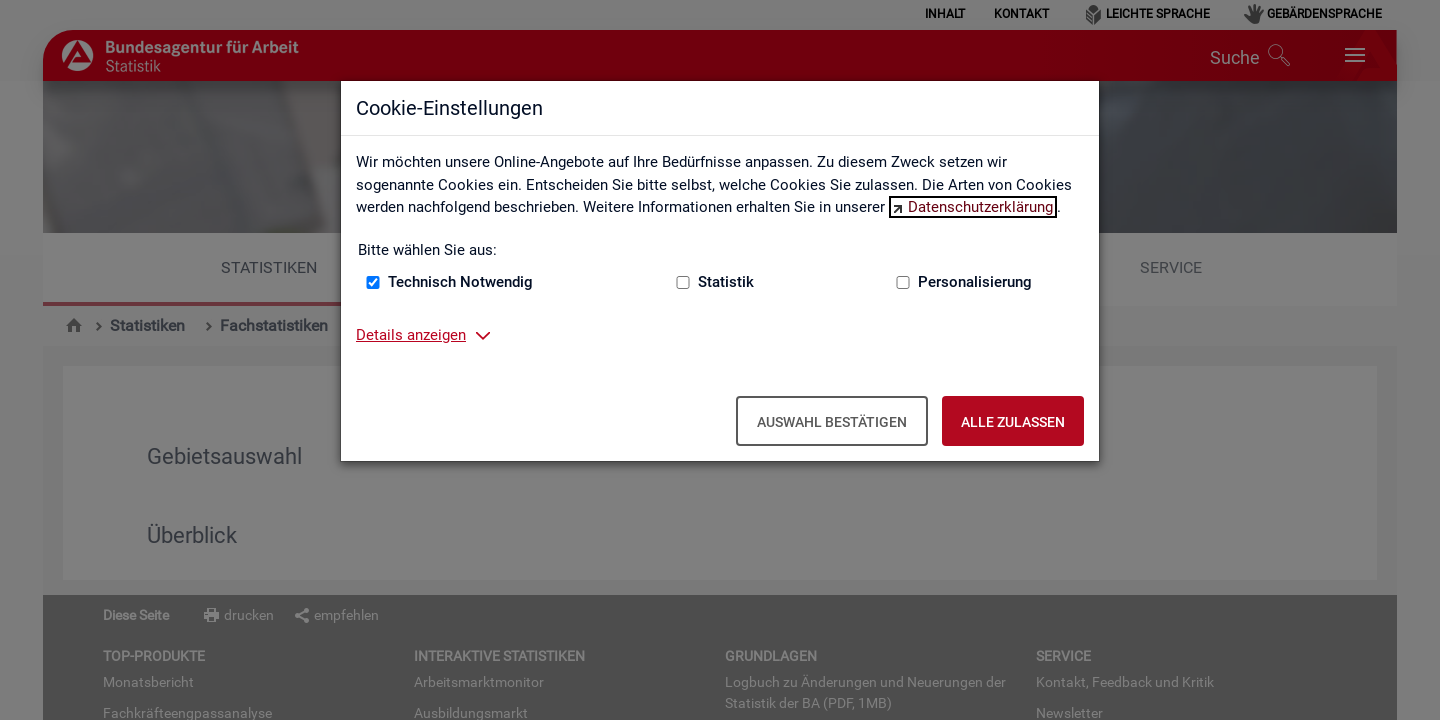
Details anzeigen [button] (411, 335)
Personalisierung (975, 282)
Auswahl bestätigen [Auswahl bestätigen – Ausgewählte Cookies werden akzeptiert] (832, 422)
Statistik (726, 282)
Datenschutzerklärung (980, 207)
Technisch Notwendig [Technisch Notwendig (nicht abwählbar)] (460, 282)
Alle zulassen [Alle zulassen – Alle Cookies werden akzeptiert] (1013, 422)
